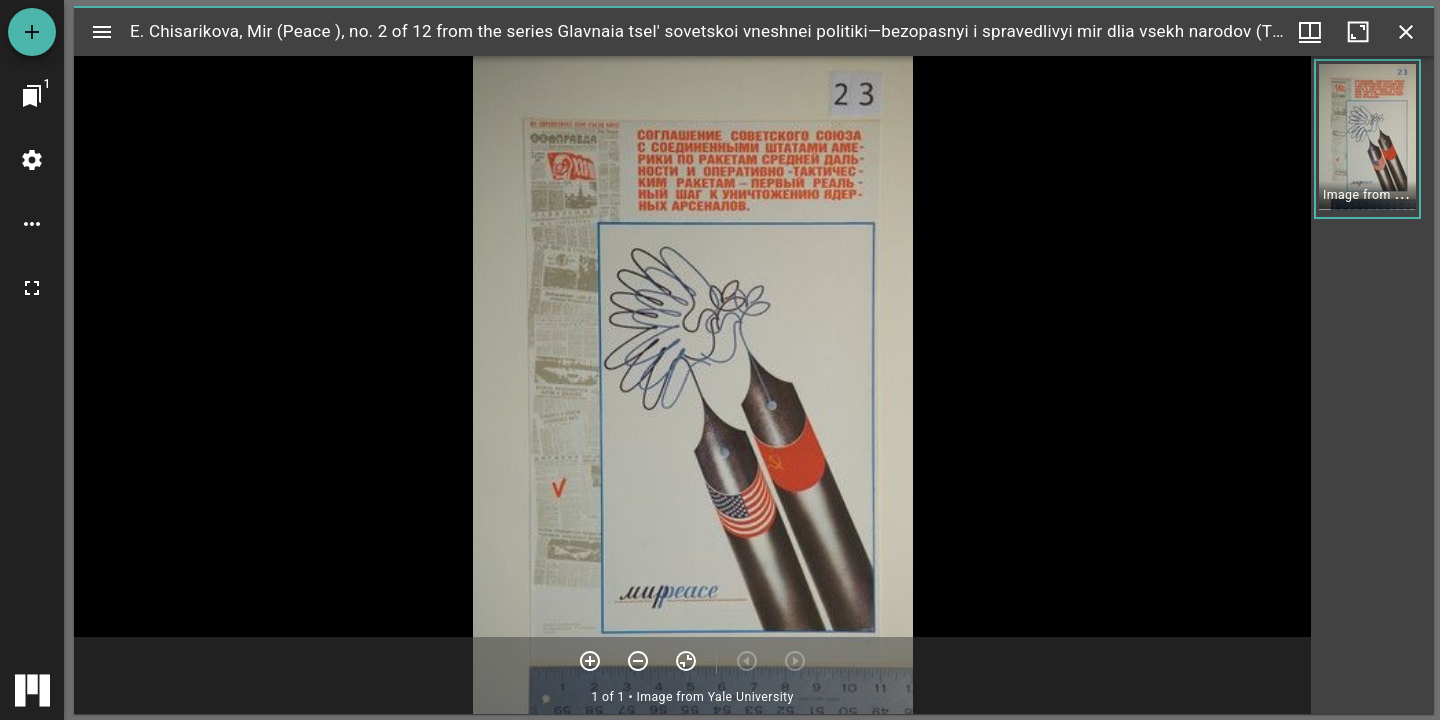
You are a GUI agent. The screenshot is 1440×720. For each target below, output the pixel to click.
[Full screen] (32, 288)
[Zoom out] (638, 661)
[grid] (1372, 385)
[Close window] (1406, 32)
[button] (1367, 139)
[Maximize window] (1358, 32)
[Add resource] (32, 32)
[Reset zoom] (686, 661)
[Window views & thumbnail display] (1310, 32)
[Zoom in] (590, 661)
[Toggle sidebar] (102, 32)
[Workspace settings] (32, 160)
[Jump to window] (32, 96)
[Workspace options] (32, 224)
